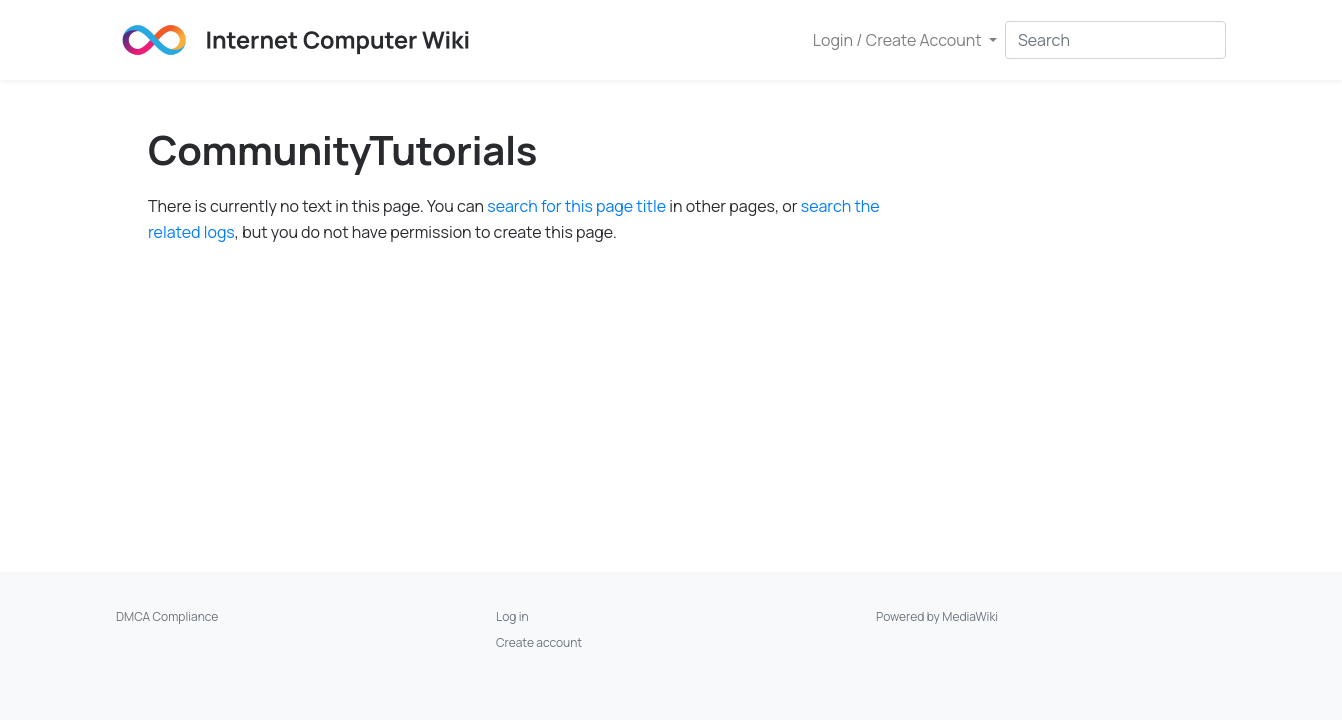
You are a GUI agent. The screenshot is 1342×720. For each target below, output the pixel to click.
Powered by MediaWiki (937, 616)
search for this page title (576, 206)
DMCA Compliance (167, 616)
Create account (539, 642)
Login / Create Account (899, 40)
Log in (512, 616)
